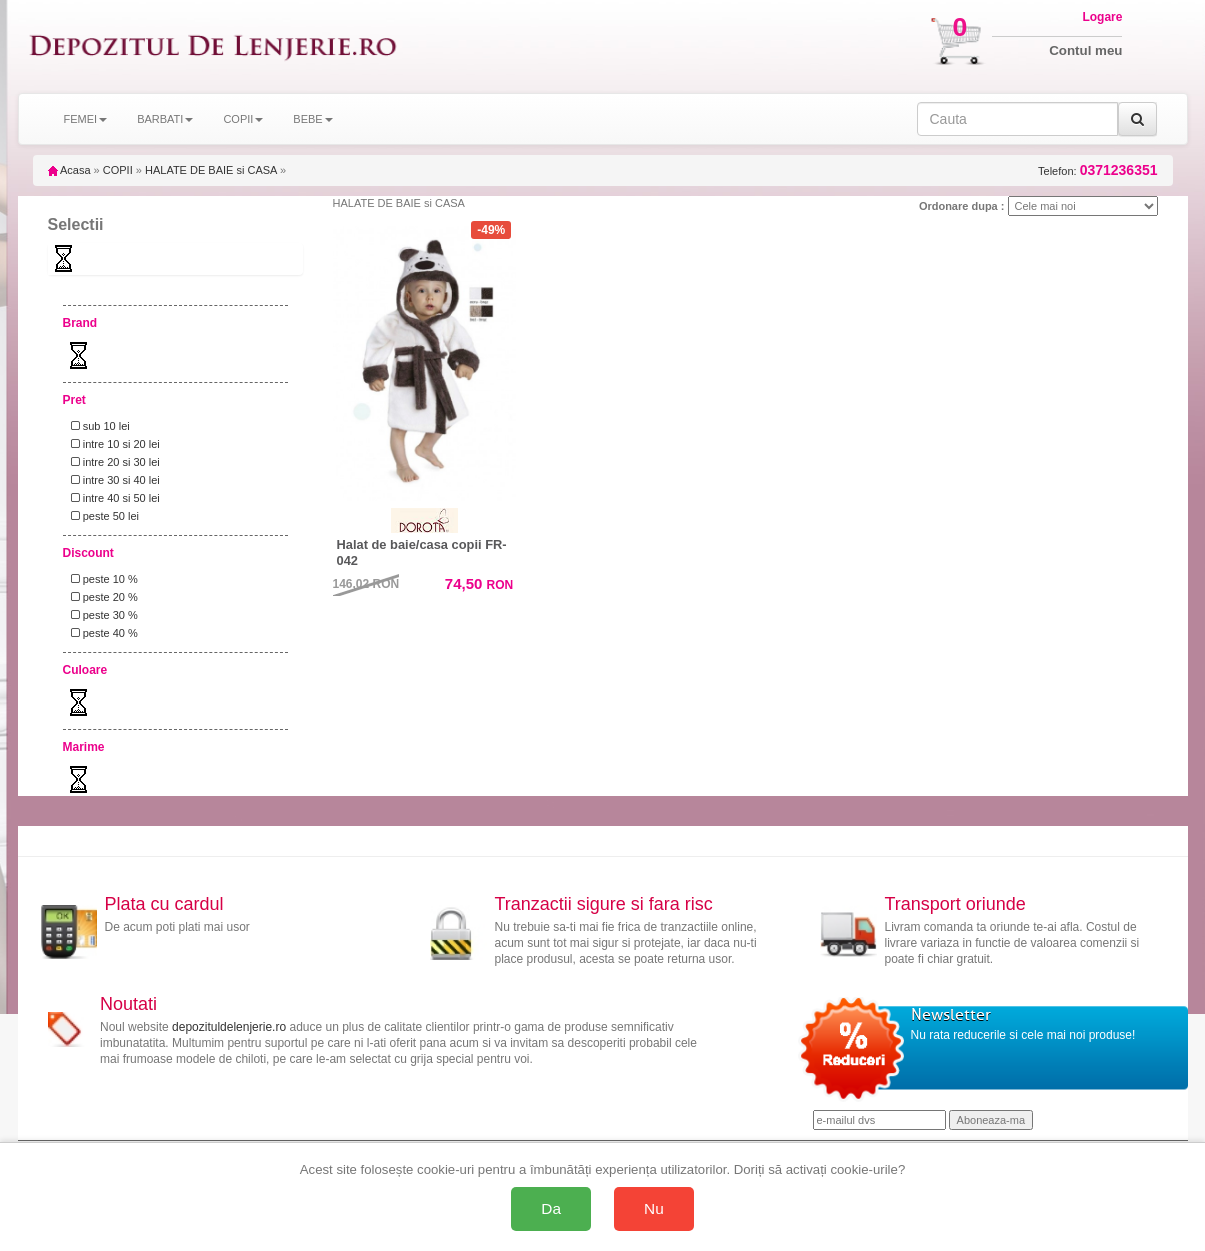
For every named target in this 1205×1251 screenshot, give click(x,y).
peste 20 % (101, 597)
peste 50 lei (102, 516)
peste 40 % (101, 633)
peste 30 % (101, 615)
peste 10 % (101, 579)
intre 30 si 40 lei (112, 480)
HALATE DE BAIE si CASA (211, 170)
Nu (654, 1208)
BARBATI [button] (165, 119)
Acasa (69, 170)
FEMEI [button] (86, 119)
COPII (118, 170)
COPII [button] (243, 119)
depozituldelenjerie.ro (229, 1027)
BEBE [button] (312, 119)
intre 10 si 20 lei (112, 444)
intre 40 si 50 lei (112, 498)
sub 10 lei (97, 426)
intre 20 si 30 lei (112, 462)
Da (551, 1208)
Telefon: (1097, 170)
